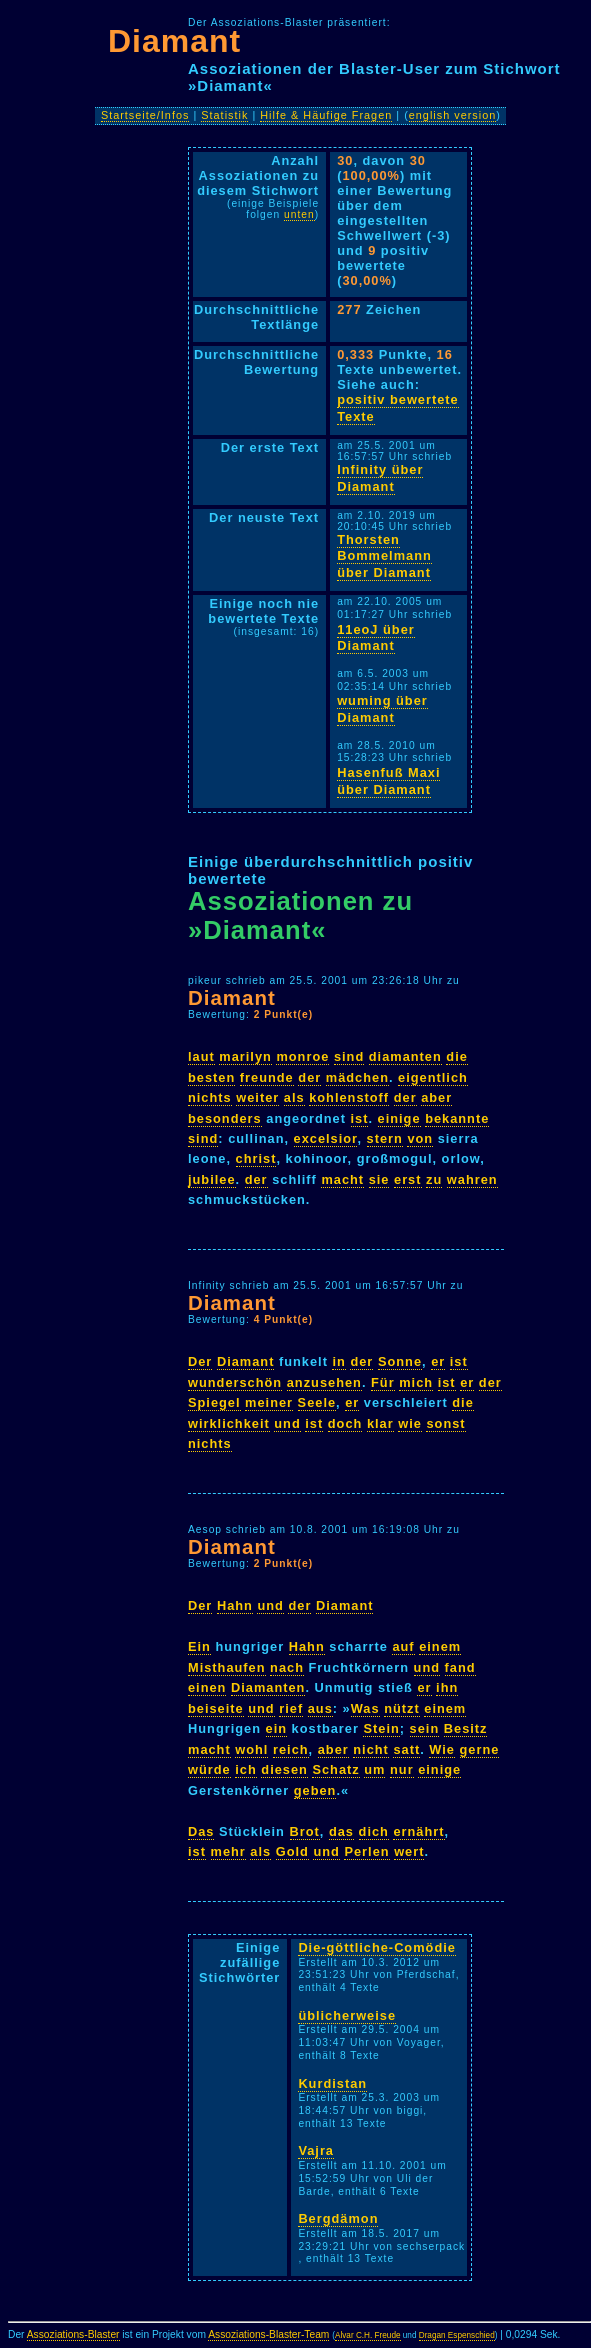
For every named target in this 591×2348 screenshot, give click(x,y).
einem (440, 1646)
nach (287, 1667)
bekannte (457, 1118)
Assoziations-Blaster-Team (268, 2334)
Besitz (466, 1728)
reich (291, 1749)
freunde (267, 1077)
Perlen (366, 1851)
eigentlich (433, 1077)
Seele (317, 1402)
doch (345, 1423)
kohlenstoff (349, 1097)
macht (342, 1179)
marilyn (245, 1056)
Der (200, 1361)
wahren (472, 1179)
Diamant (174, 41)
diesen (284, 1769)
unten (299, 214)
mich (416, 1382)
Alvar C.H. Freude (368, 2335)
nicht (371, 1749)
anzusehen (324, 1382)
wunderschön (235, 1382)
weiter (257, 1097)
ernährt (418, 1831)
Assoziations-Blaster (73, 2334)
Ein (199, 1646)
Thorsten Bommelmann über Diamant (384, 556)
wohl (251, 1749)
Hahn (235, 1605)
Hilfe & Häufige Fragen (326, 115)
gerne (480, 1749)
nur (402, 1769)
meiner (269, 1402)
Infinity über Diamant (380, 478)
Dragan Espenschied (457, 2335)
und (287, 1423)
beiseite (216, 1708)
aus (320, 1708)
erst (407, 1179)
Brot (305, 1831)
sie (379, 1179)
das (341, 1831)
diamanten (405, 1056)
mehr (228, 1851)
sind (349, 1056)
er (438, 1361)
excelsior (326, 1138)
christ (256, 1158)
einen (207, 1687)
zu (434, 1179)
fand (460, 1667)
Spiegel (214, 1402)
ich (246, 1769)
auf (403, 1646)
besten (211, 1077)
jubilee (212, 1179)
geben (315, 1790)
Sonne (400, 1361)
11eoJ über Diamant (376, 638)
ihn (447, 1687)
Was (365, 1708)
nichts (210, 1097)
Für (383, 1382)
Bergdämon (338, 2218)
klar (380, 1423)
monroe (302, 1056)
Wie (442, 1749)
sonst (445, 1423)
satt (406, 1749)
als (294, 1097)
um (374, 1769)
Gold (292, 1851)
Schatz (335, 1769)
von (420, 1138)
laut (201, 1056)
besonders (225, 1118)
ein (277, 1728)
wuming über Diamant (382, 709)
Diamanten (268, 1687)
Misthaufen (227, 1667)
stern (385, 1138)
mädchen (357, 1077)
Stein (381, 1728)
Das (201, 1831)
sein (425, 1728)
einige (399, 1118)
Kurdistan (332, 2083)
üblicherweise (347, 2015)
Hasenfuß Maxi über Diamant (388, 781)
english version (453, 115)
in (338, 1361)
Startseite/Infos (145, 115)
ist (360, 1118)
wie (410, 1423)
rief (291, 1708)
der (309, 1077)
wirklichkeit (229, 1423)
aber (436, 1097)
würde (209, 1769)
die (457, 1056)
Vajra (316, 2150)
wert (409, 1851)
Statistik (224, 115)
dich (374, 1831)
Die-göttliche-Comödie (377, 1947)
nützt (402, 1708)
